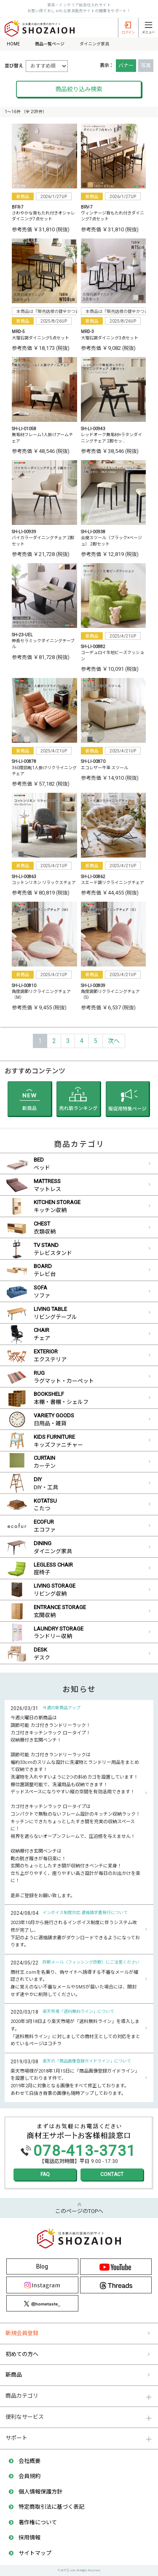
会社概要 (29, 2461)
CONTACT (111, 2174)
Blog (42, 2266)
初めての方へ (21, 2354)
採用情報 (29, 2537)
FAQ (45, 2174)
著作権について (38, 2522)
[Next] (113, 1041)
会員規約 (29, 2476)
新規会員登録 (21, 2333)
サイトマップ (35, 2553)
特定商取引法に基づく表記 (51, 2507)
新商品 (13, 2375)
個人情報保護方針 (40, 2492)
